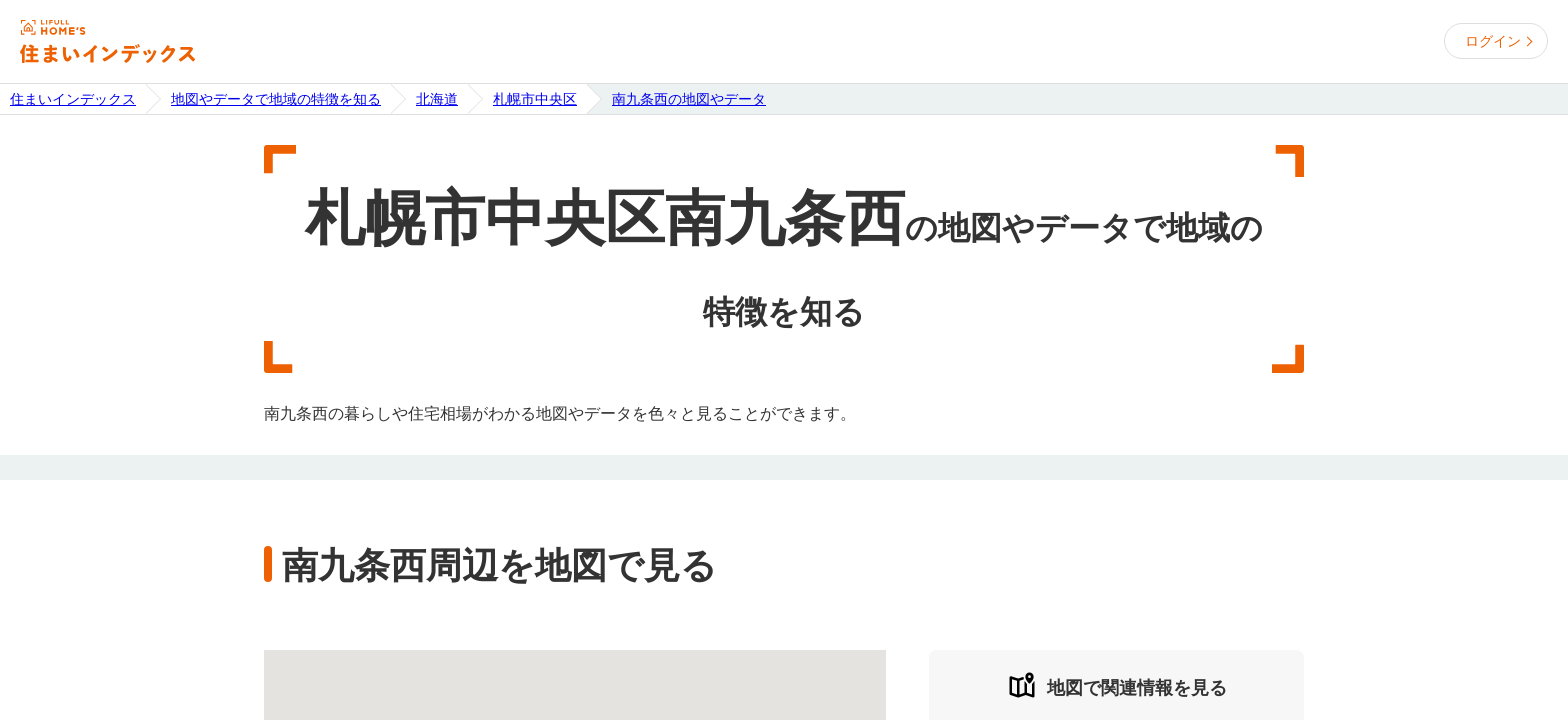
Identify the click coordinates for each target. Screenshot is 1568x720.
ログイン (1493, 41)
